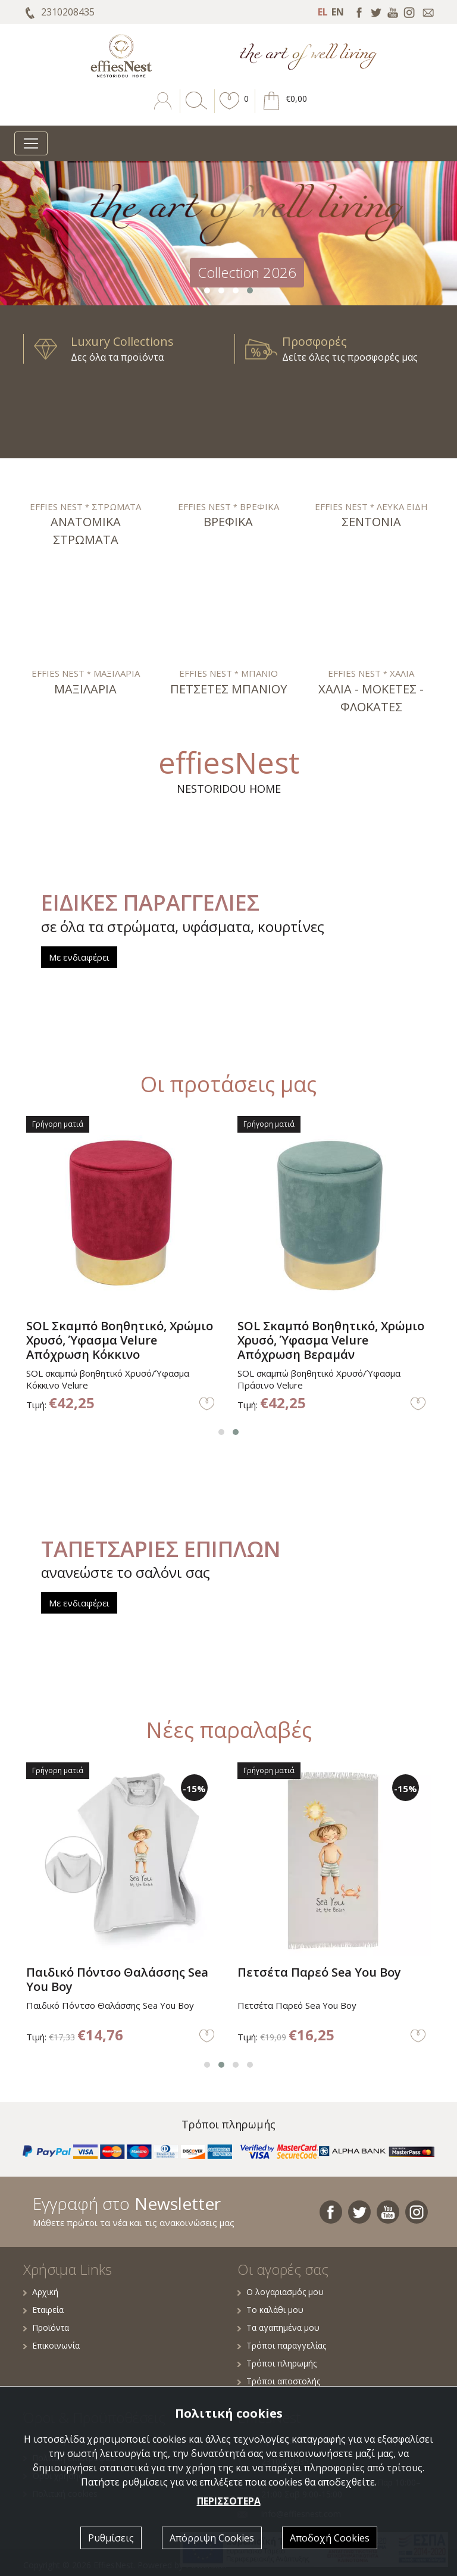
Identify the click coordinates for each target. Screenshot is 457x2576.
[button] (230, 109)
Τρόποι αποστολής (278, 2381)
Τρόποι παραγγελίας (281, 2345)
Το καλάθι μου (270, 2309)
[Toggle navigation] (31, 143)
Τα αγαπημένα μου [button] (278, 2327)
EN (337, 11)
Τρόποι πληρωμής (277, 2363)
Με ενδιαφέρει (79, 957)
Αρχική (40, 2291)
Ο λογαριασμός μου (280, 2291)
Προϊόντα (46, 2327)
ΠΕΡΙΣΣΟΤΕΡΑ (229, 2501)
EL (323, 11)
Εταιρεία (43, 2309)
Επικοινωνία (51, 2345)
